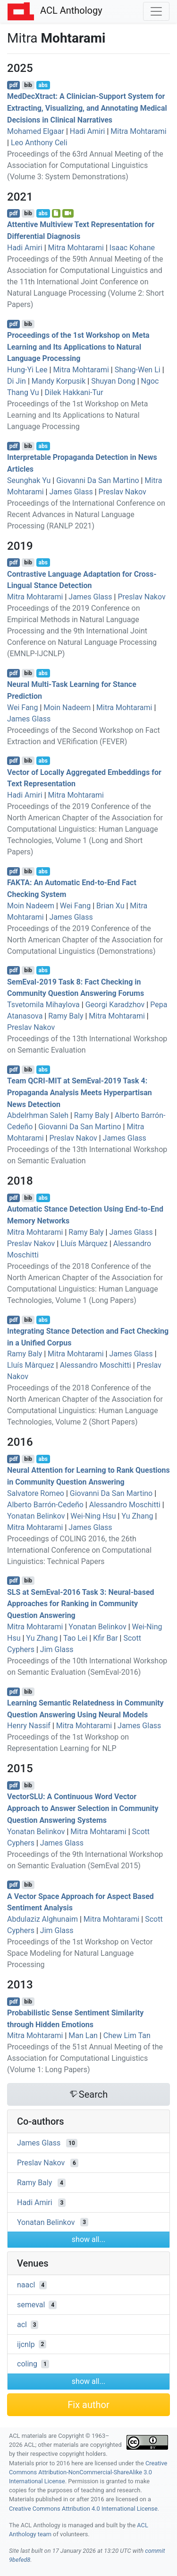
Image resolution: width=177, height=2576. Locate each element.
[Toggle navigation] (156, 11)
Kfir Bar (105, 1638)
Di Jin (16, 381)
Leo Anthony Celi (39, 142)
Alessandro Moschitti (95, 1365)
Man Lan (83, 2035)
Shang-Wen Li (137, 369)
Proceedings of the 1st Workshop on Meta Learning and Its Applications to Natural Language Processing (78, 347)
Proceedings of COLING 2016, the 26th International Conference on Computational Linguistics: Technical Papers (79, 1550)
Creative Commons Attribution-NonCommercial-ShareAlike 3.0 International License (88, 2472)
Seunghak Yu (29, 480)
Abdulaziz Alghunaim (42, 1919)
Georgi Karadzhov (115, 1004)
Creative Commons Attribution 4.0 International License (83, 2508)
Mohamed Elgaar (35, 131)
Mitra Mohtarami (138, 131)
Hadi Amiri (87, 131)
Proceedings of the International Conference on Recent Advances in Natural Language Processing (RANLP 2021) (86, 514)
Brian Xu (110, 905)
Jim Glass (57, 1649)
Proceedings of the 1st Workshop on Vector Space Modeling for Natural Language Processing (79, 1953)
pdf (13, 85)
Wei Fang (22, 707)
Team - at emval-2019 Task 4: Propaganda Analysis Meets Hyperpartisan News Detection (79, 1092)
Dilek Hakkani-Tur (73, 392)
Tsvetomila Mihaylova (43, 1004)
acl (22, 2324)
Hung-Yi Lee (27, 369)
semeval (31, 2304)
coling (27, 2363)
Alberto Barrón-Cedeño (45, 1504)
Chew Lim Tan (127, 2035)
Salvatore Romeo (35, 1493)
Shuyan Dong (113, 381)
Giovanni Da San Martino (97, 480)
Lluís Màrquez (84, 1243)
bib (28, 85)
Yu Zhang (137, 1516)
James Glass (71, 491)
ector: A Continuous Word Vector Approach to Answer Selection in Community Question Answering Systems (82, 1808)
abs (42, 85)
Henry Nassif (29, 1725)
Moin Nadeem (67, 707)
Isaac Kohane (132, 247)
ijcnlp (26, 2343)
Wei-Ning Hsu (93, 1516)
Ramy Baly (65, 1015)
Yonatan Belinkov (36, 1516)
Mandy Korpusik (59, 381)
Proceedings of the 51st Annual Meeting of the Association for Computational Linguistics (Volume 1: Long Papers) (85, 2058)
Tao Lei (75, 1638)
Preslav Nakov (122, 491)
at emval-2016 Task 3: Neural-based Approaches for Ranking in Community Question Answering (80, 1603)
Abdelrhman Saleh (37, 1115)
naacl (26, 2284)
